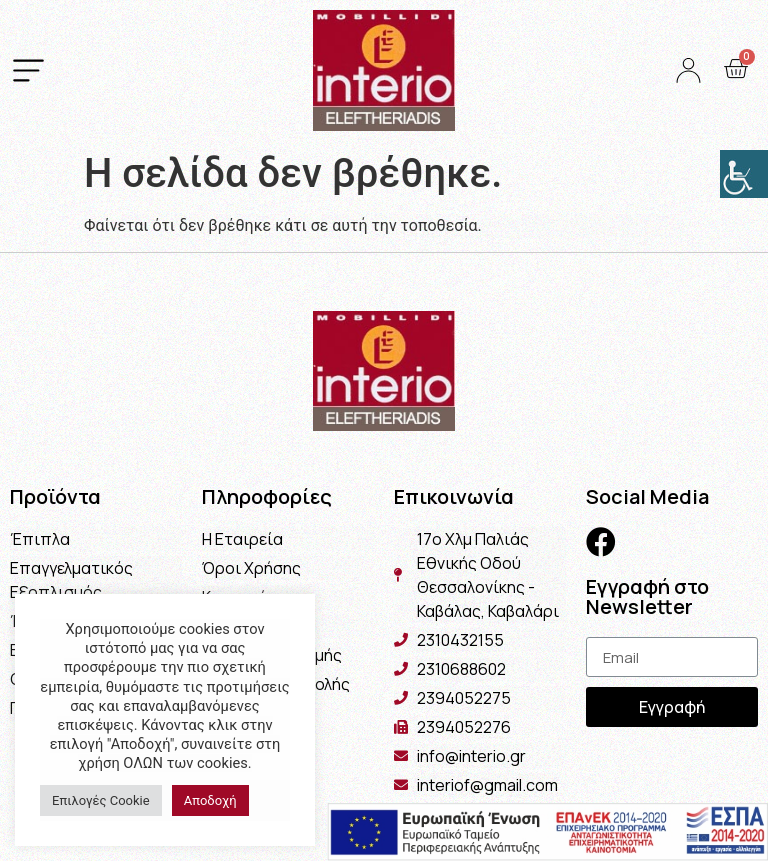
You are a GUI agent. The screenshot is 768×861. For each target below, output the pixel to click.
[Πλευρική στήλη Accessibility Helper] (744, 174)
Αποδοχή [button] (210, 800)
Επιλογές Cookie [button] (101, 800)
